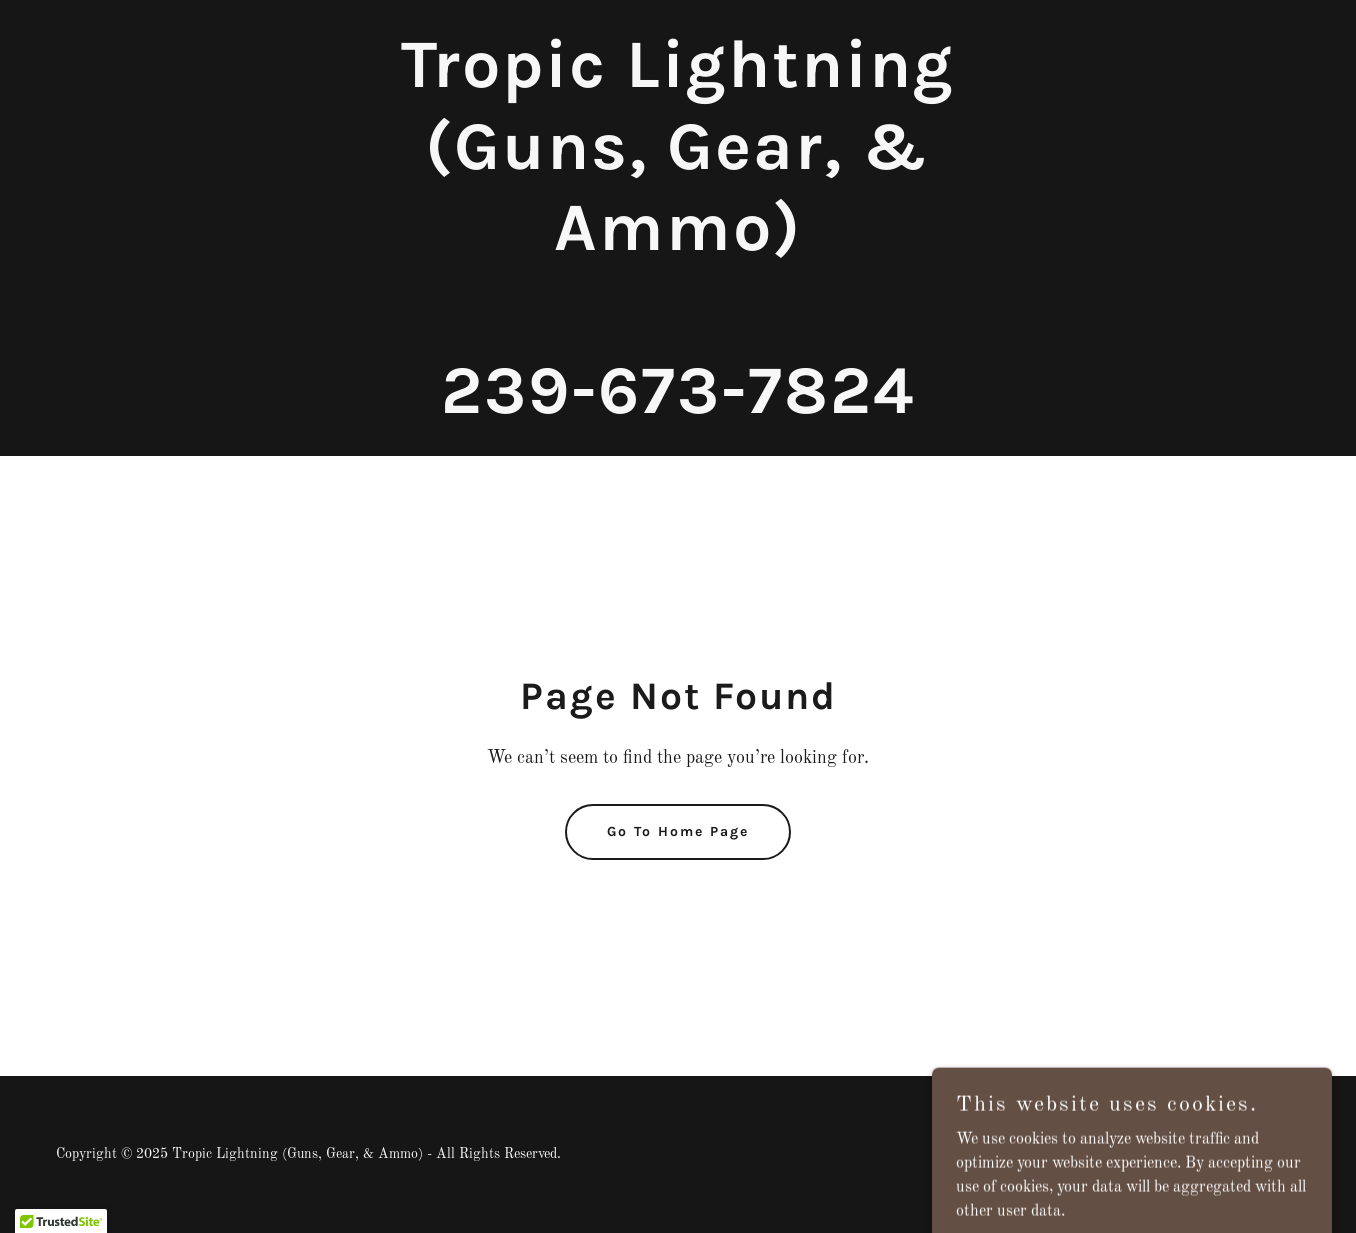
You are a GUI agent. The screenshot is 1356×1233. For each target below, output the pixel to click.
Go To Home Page (678, 831)
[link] (678, 409)
